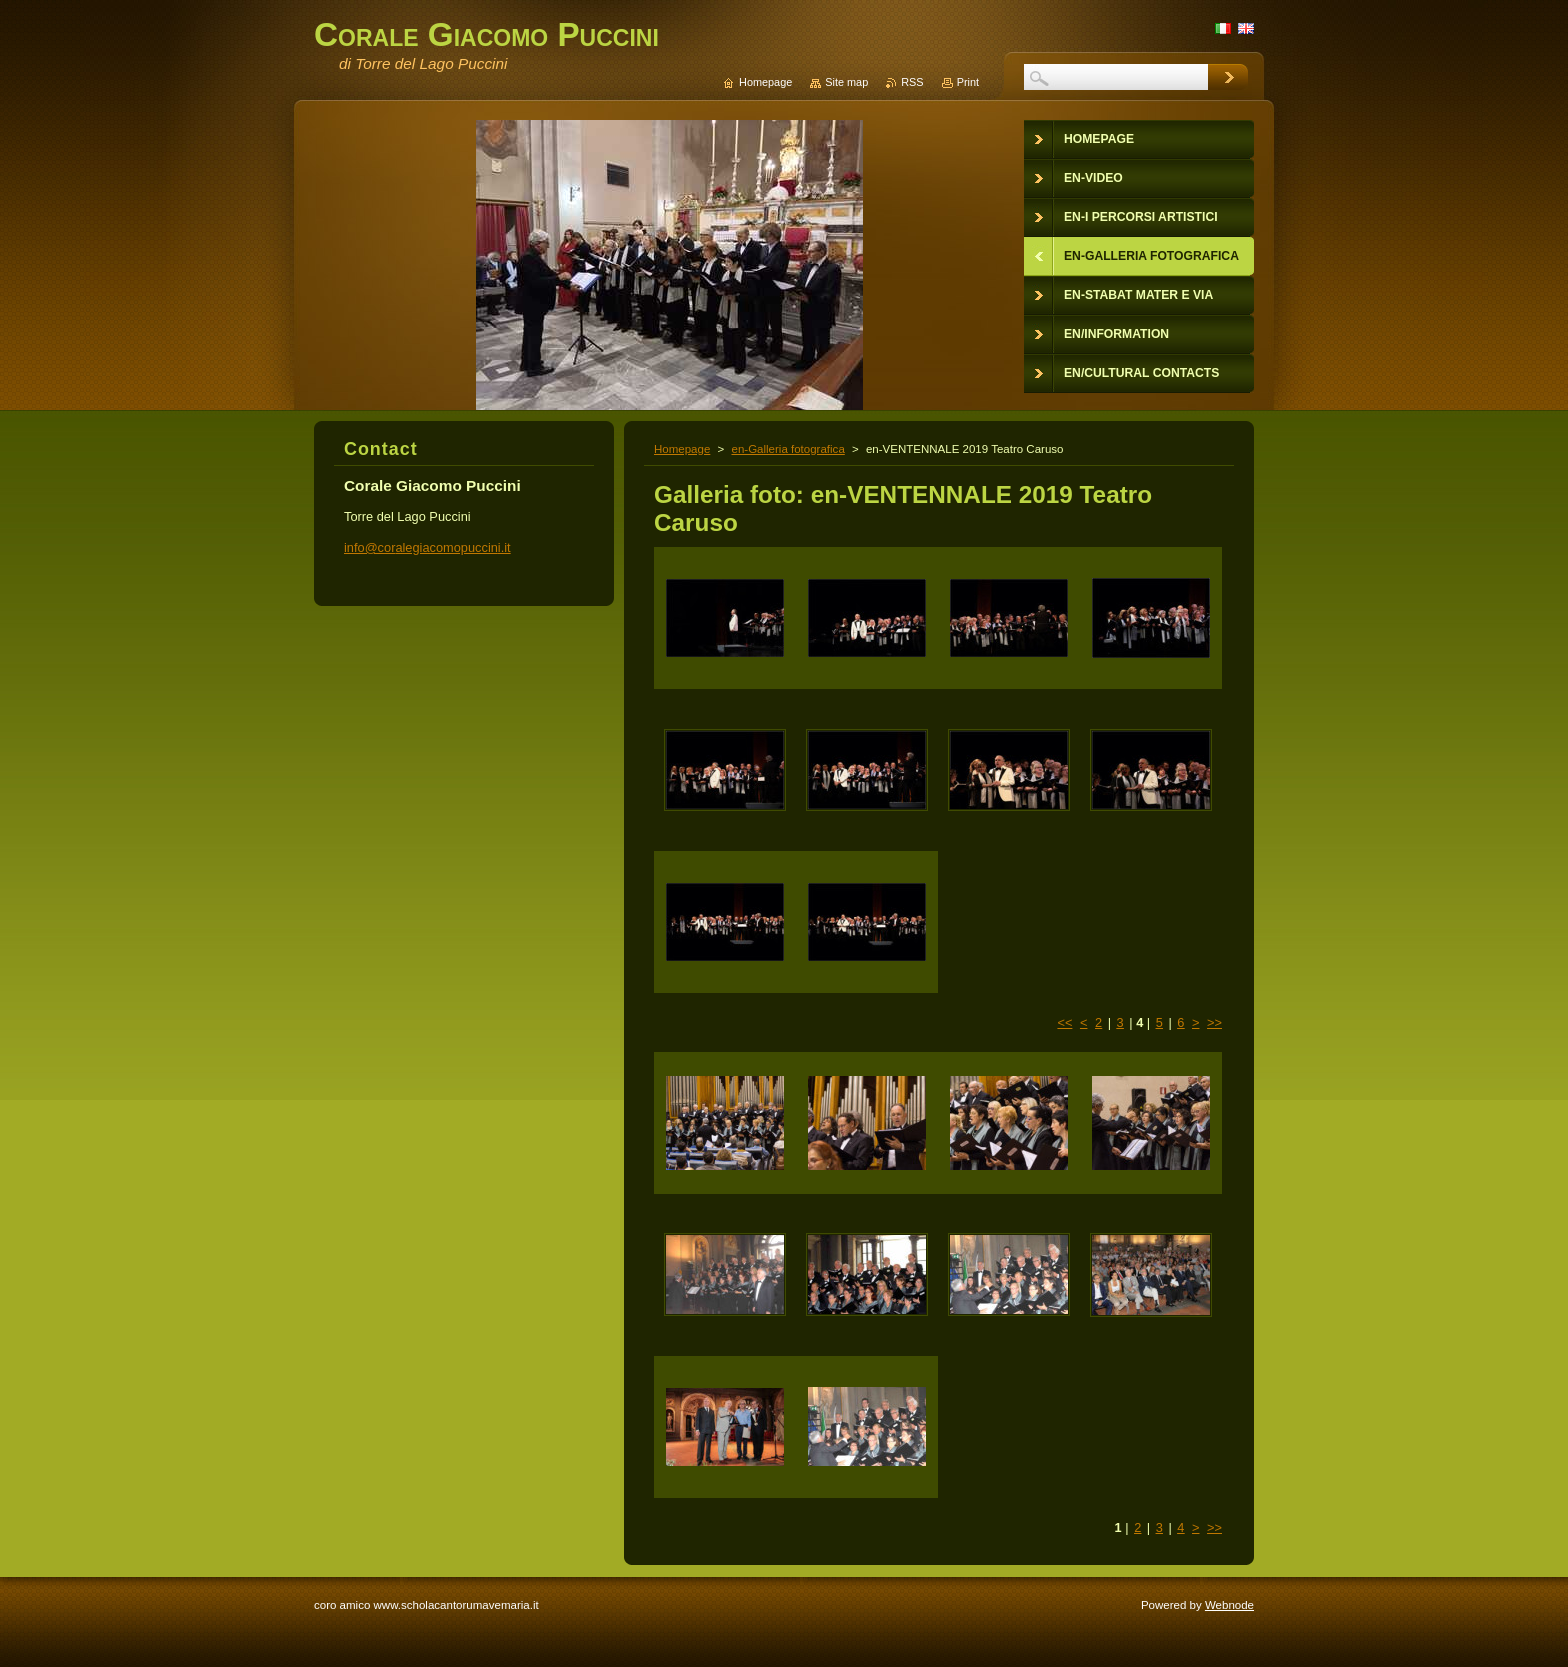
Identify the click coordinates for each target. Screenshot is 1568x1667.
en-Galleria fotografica (787, 449)
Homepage (682, 449)
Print (968, 82)
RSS (912, 82)
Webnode (1229, 1605)
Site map (846, 82)
